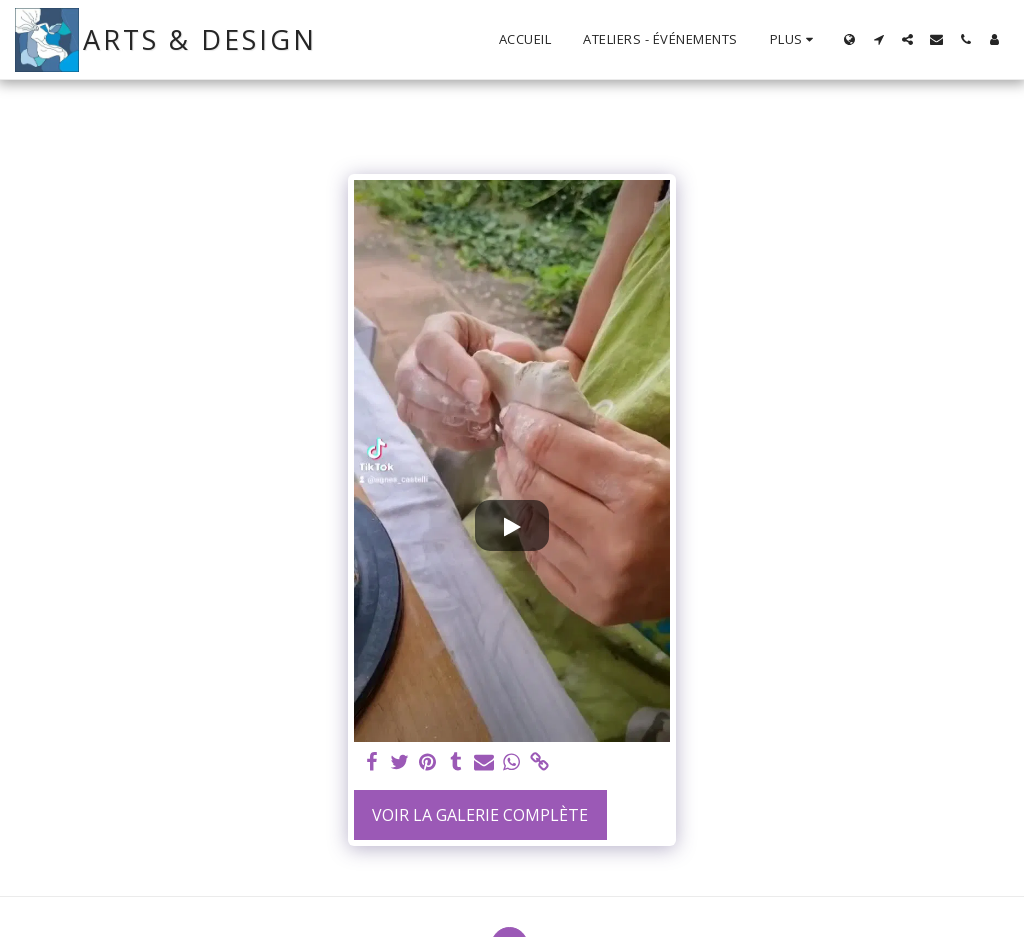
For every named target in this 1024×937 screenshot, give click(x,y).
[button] (878, 39)
